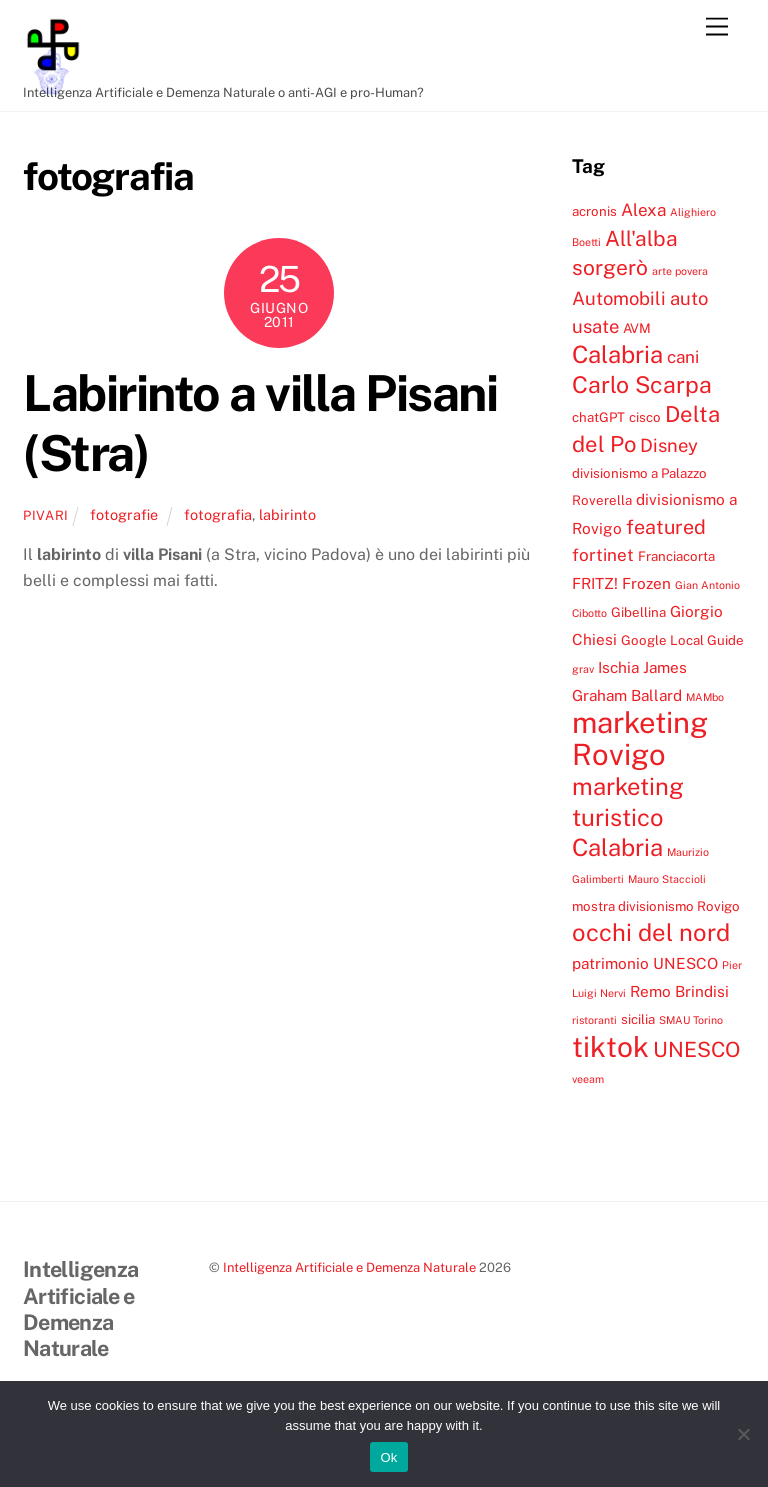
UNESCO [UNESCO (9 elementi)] (696, 1049)
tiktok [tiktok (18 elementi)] (610, 1046)
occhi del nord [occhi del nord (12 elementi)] (651, 932)
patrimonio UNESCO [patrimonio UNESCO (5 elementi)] (645, 963)
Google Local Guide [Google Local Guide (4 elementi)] (682, 640)
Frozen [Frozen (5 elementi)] (646, 583)
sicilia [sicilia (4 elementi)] (638, 1019)
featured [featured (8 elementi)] (666, 526)
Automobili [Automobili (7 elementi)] (619, 298)
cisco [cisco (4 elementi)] (645, 417)
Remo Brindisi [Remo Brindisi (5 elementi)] (679, 991)
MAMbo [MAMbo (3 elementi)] (705, 697)
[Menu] (717, 27)
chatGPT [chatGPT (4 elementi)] (598, 417)
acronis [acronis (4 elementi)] (594, 211)
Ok (388, 1457)
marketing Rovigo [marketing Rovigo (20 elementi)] (640, 738)
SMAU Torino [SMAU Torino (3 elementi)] (691, 1020)
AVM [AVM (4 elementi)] (637, 328)
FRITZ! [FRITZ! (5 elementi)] (595, 583)
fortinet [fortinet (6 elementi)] (603, 555)
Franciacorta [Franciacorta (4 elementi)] (676, 556)
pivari (46, 515)
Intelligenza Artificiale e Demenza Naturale (349, 1267)
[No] (743, 1434)
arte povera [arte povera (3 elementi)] (680, 271)
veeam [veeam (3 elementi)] (588, 1079)
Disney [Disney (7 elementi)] (669, 445)
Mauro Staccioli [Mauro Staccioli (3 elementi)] (667, 879)
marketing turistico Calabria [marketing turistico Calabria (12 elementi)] (628, 816)
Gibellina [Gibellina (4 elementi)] (638, 612)
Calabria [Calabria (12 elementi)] (617, 354)
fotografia (218, 514)
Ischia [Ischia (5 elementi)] (618, 667)
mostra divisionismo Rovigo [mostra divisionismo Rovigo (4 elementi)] (656, 906)
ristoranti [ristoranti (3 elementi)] (594, 1020)
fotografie (124, 514)
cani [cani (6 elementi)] (683, 357)
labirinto (287, 514)
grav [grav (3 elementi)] (583, 669)
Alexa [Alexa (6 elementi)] (643, 210)
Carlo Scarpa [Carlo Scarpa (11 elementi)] (642, 384)
